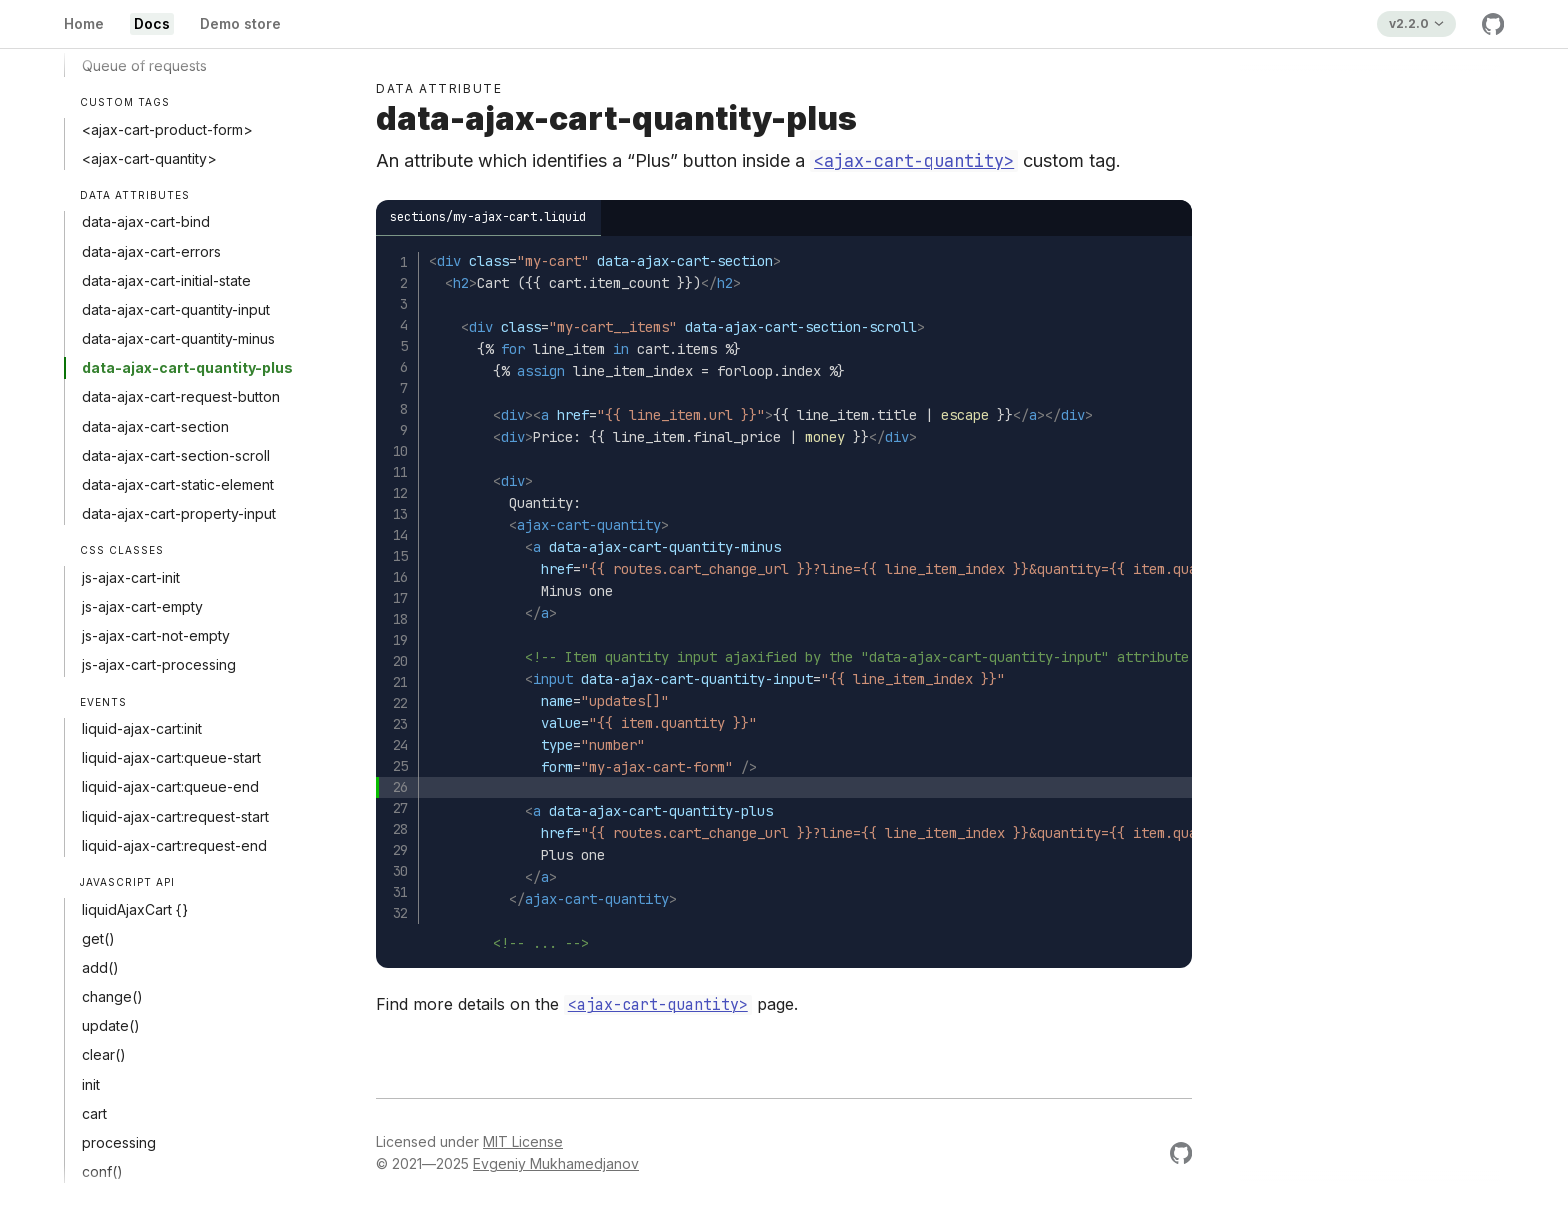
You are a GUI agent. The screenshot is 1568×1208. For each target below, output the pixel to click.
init (91, 1084)
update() (111, 1025)
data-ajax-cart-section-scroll (176, 455)
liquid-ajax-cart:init (142, 728)
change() (112, 996)
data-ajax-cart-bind (146, 221)
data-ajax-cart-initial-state (166, 280)
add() (100, 967)
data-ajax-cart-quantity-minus (178, 338)
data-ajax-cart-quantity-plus (187, 367)
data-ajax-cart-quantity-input (176, 309)
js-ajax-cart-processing (159, 664)
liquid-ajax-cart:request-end (174, 845)
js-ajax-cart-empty (142, 606)
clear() (104, 1054)
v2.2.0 (1409, 23)
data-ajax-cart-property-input (179, 513)
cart (94, 1113)
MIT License (523, 1141)
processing (119, 1142)
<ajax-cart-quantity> (149, 158)
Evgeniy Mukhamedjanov (556, 1163)
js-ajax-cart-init (131, 577)
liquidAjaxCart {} (135, 909)
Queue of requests (144, 65)
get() (98, 938)
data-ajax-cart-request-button (181, 396)
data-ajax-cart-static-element (178, 484)
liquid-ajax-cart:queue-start (171, 757)
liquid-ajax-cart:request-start (175, 816)
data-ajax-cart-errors (151, 251)
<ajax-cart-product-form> (167, 129)
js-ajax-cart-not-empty (156, 635)
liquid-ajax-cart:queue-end (170, 786)
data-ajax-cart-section (155, 426)
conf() (102, 1171)
